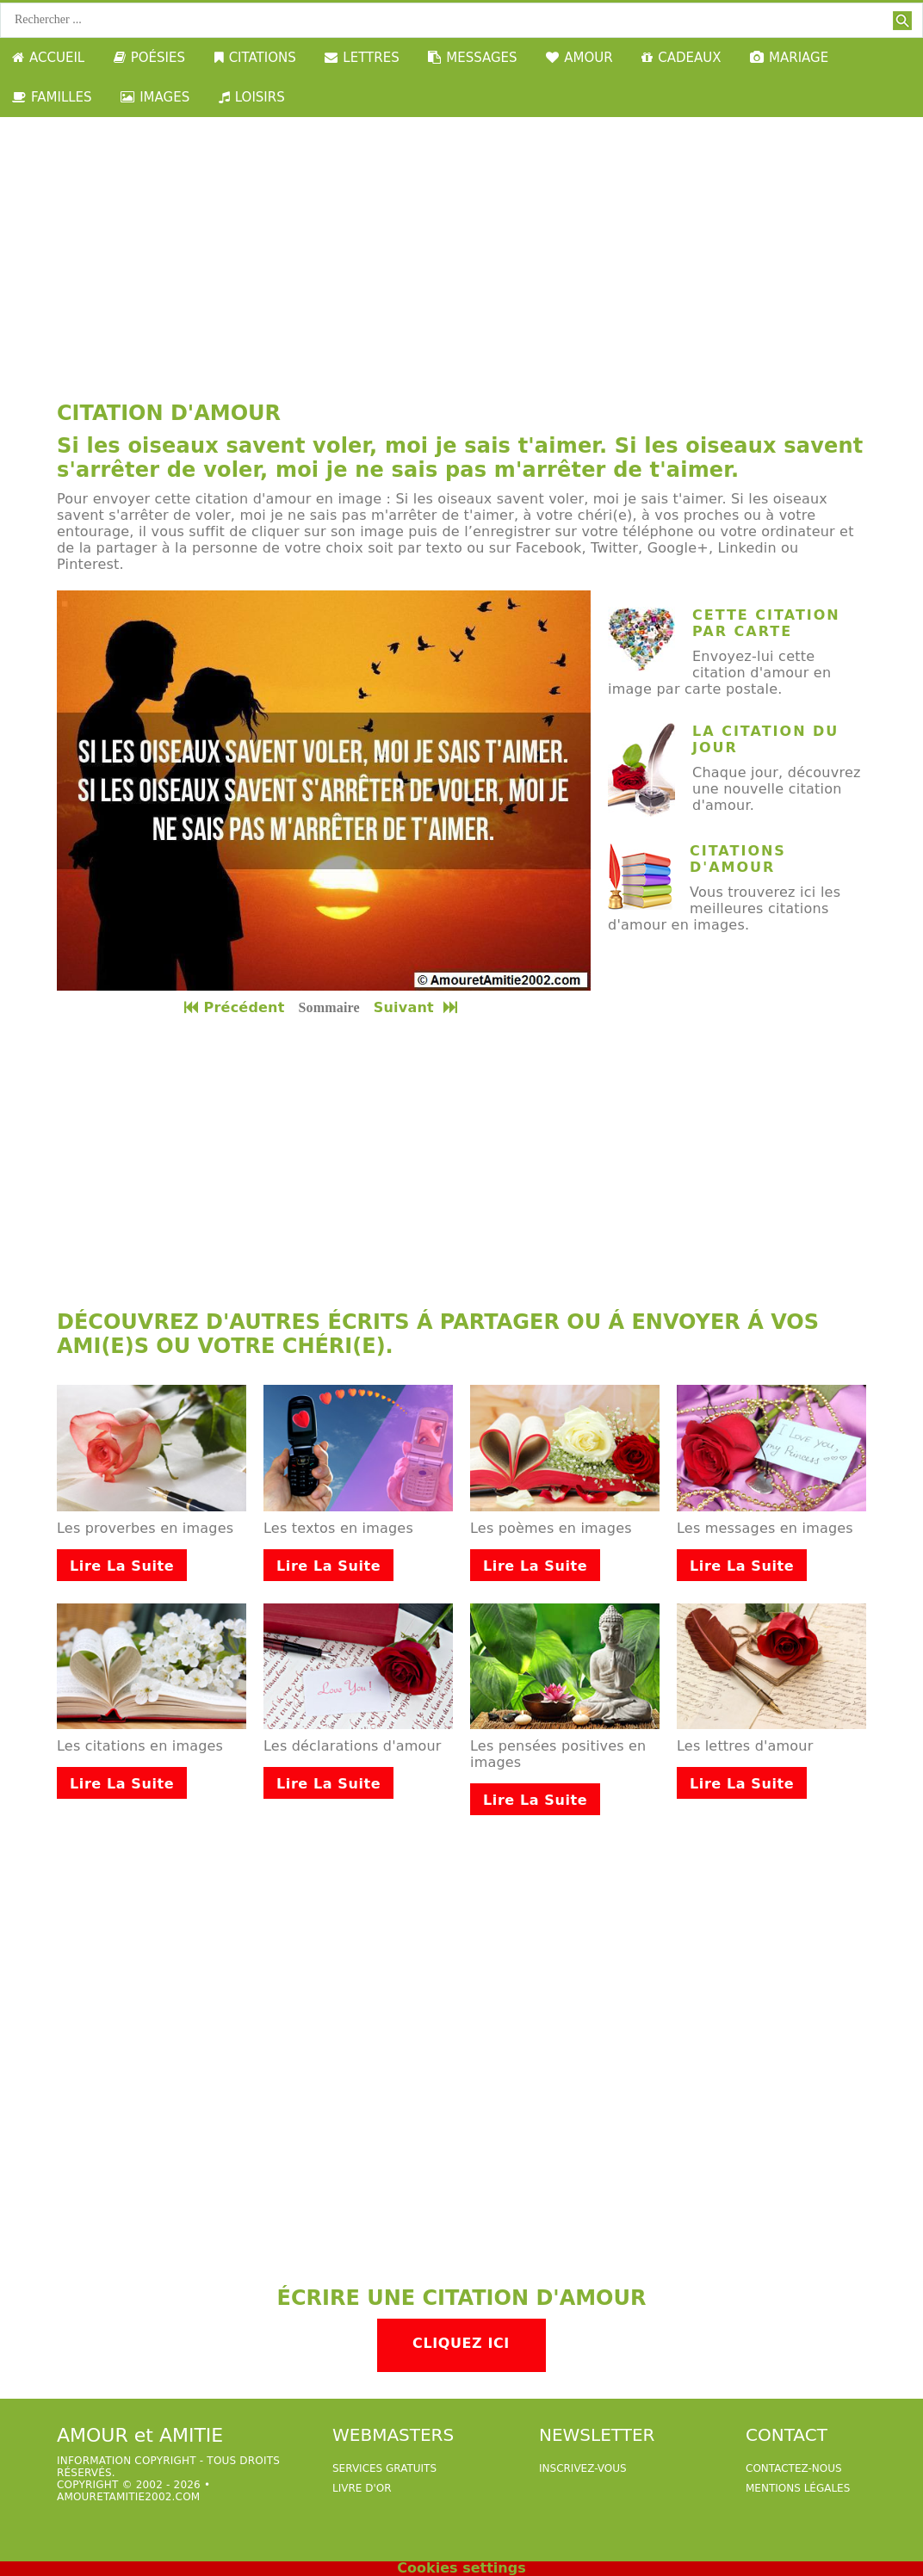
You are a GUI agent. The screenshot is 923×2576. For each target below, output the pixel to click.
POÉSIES (149, 57)
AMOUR (579, 57)
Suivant (417, 1007)
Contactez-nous (794, 2468)
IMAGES (155, 97)
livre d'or (362, 2488)
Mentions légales (798, 2488)
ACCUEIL (48, 57)
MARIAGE (789, 57)
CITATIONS (255, 57)
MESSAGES (472, 57)
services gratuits (384, 2468)
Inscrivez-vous (583, 2468)
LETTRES (362, 57)
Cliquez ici (461, 2343)
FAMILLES (52, 97)
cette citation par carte (766, 623)
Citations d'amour (738, 859)
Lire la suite (122, 1566)
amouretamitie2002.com (128, 2497)
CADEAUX (681, 57)
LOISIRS (252, 97)
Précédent (234, 1007)
